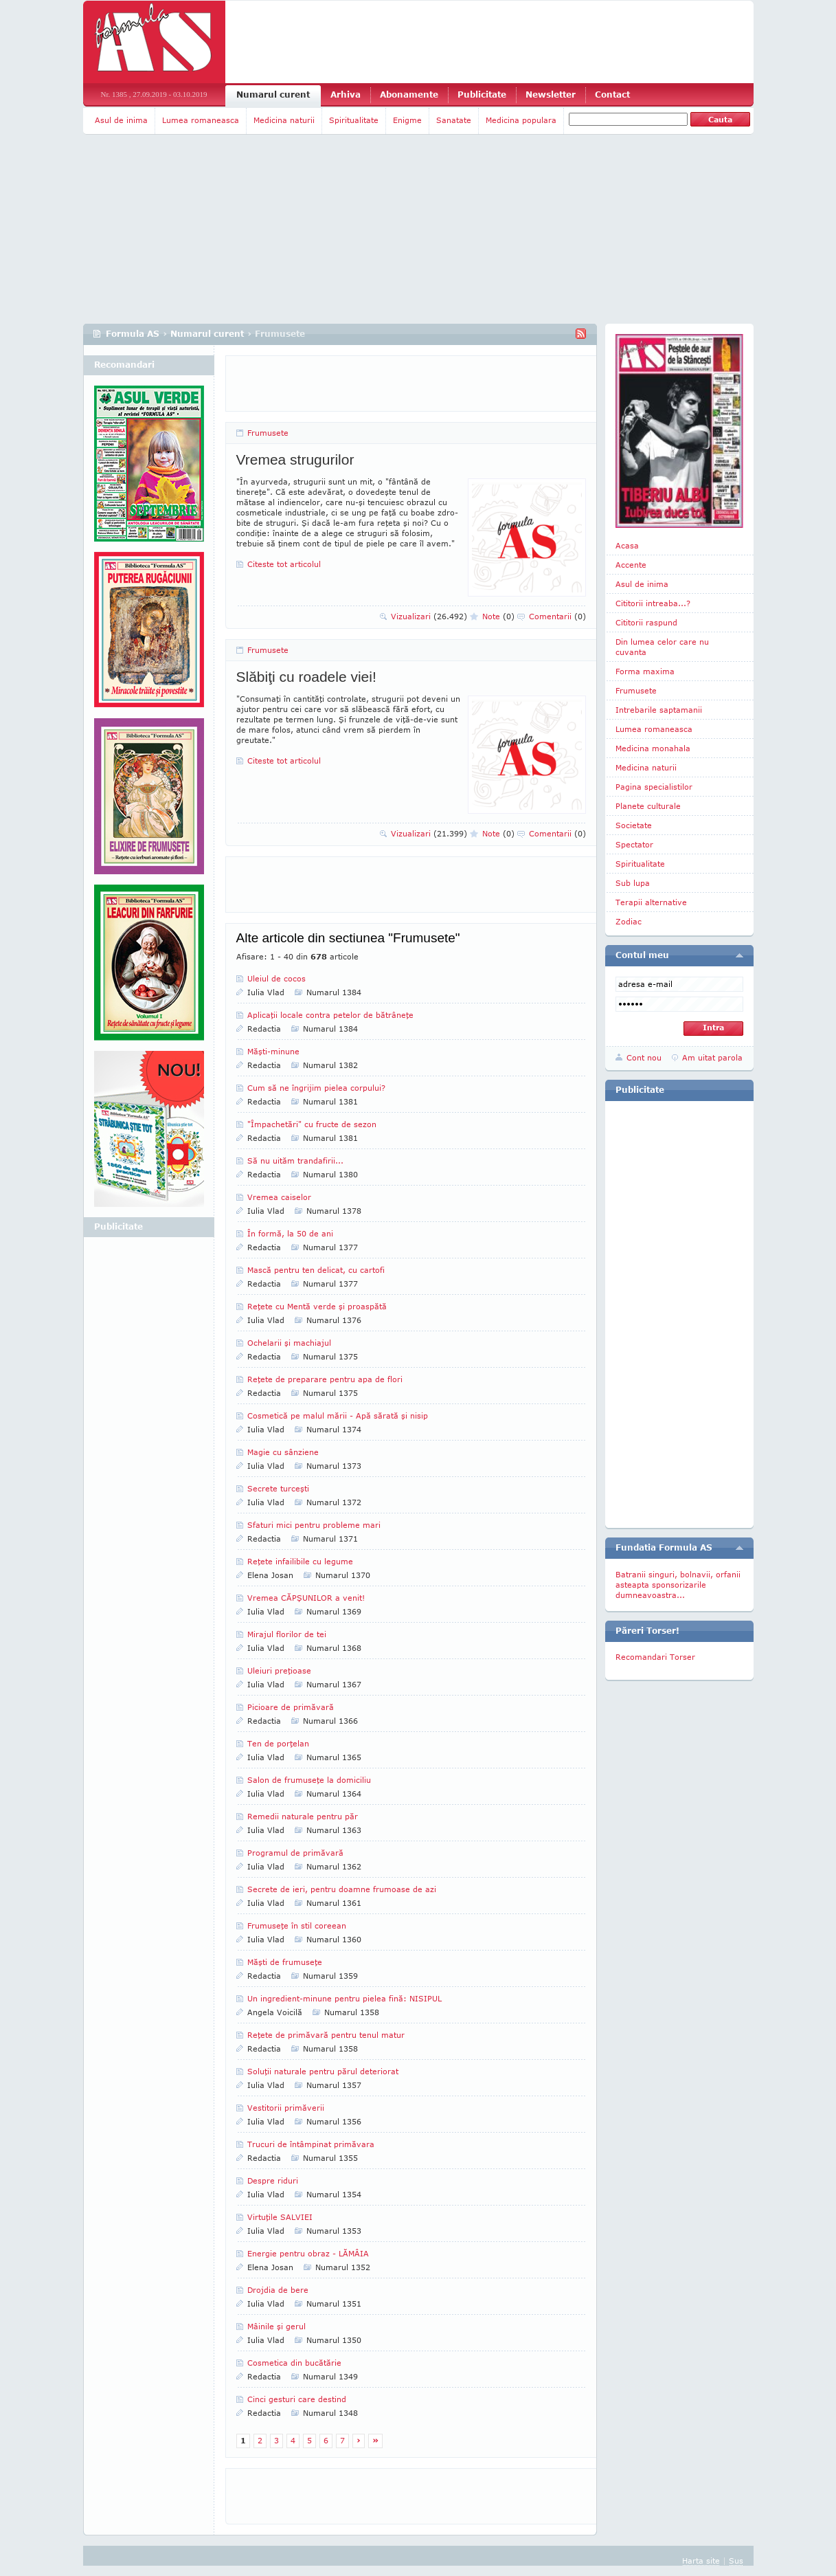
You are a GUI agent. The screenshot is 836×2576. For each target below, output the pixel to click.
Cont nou (644, 1057)
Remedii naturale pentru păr (302, 1816)
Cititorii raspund (646, 622)
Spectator (634, 844)
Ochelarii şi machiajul (289, 1342)
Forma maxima (645, 671)
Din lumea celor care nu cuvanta (662, 646)
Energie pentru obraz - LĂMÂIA (308, 2253)
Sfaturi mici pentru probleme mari (314, 1524)
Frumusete (268, 432)
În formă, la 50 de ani (290, 1233)
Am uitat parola (712, 1057)
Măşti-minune (273, 1051)
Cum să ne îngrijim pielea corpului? (316, 1087)
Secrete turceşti (278, 1488)
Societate (633, 825)
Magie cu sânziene (283, 1451)
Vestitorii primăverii (285, 2107)
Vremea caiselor (279, 1196)
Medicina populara (521, 119)
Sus (736, 2560)
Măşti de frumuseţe (284, 1961)
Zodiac (628, 921)
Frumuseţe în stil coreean (296, 1925)
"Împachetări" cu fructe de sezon (311, 1124)
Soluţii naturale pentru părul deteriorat (322, 2071)
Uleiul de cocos (276, 978)
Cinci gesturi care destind (296, 2399)
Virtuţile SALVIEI (280, 2216)
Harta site (701, 2560)
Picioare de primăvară (290, 1706)
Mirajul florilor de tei (286, 1634)
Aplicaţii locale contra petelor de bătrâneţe (330, 1014)
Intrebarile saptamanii (658, 709)
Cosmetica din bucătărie (294, 2362)
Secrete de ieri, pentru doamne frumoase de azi (341, 1889)
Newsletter (551, 94)
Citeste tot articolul (284, 563)
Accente (630, 564)
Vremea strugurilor (295, 459)
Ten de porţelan (278, 1743)
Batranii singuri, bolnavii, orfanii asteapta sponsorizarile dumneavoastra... (678, 1584)
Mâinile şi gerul (276, 2326)
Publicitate (481, 94)
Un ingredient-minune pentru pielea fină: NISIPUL (344, 1998)
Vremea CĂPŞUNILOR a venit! (306, 1597)
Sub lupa (632, 882)
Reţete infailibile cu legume (300, 1561)
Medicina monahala (652, 748)
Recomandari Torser (655, 1656)
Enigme (407, 119)
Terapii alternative (651, 902)
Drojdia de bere (277, 2289)
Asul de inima (121, 119)
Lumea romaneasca (200, 119)
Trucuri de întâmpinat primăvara (310, 2144)
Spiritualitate (354, 119)
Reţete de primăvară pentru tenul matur (326, 2034)
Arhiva (345, 94)
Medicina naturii (284, 119)
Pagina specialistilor (653, 786)
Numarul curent (273, 94)
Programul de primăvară (295, 1852)
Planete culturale (648, 805)
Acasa (627, 545)
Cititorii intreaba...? (652, 603)
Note (498, 616)
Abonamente (409, 94)
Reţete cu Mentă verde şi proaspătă (317, 1306)
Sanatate (453, 119)
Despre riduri (272, 2180)
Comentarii (557, 616)
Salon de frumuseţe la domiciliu (309, 1779)
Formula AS (132, 334)
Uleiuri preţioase (279, 1670)
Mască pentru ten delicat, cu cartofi (316, 1269)
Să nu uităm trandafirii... (295, 1160)
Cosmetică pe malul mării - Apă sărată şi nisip (337, 1415)
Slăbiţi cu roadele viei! (306, 677)
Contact (612, 94)
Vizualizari (429, 616)
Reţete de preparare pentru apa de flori (325, 1379)
